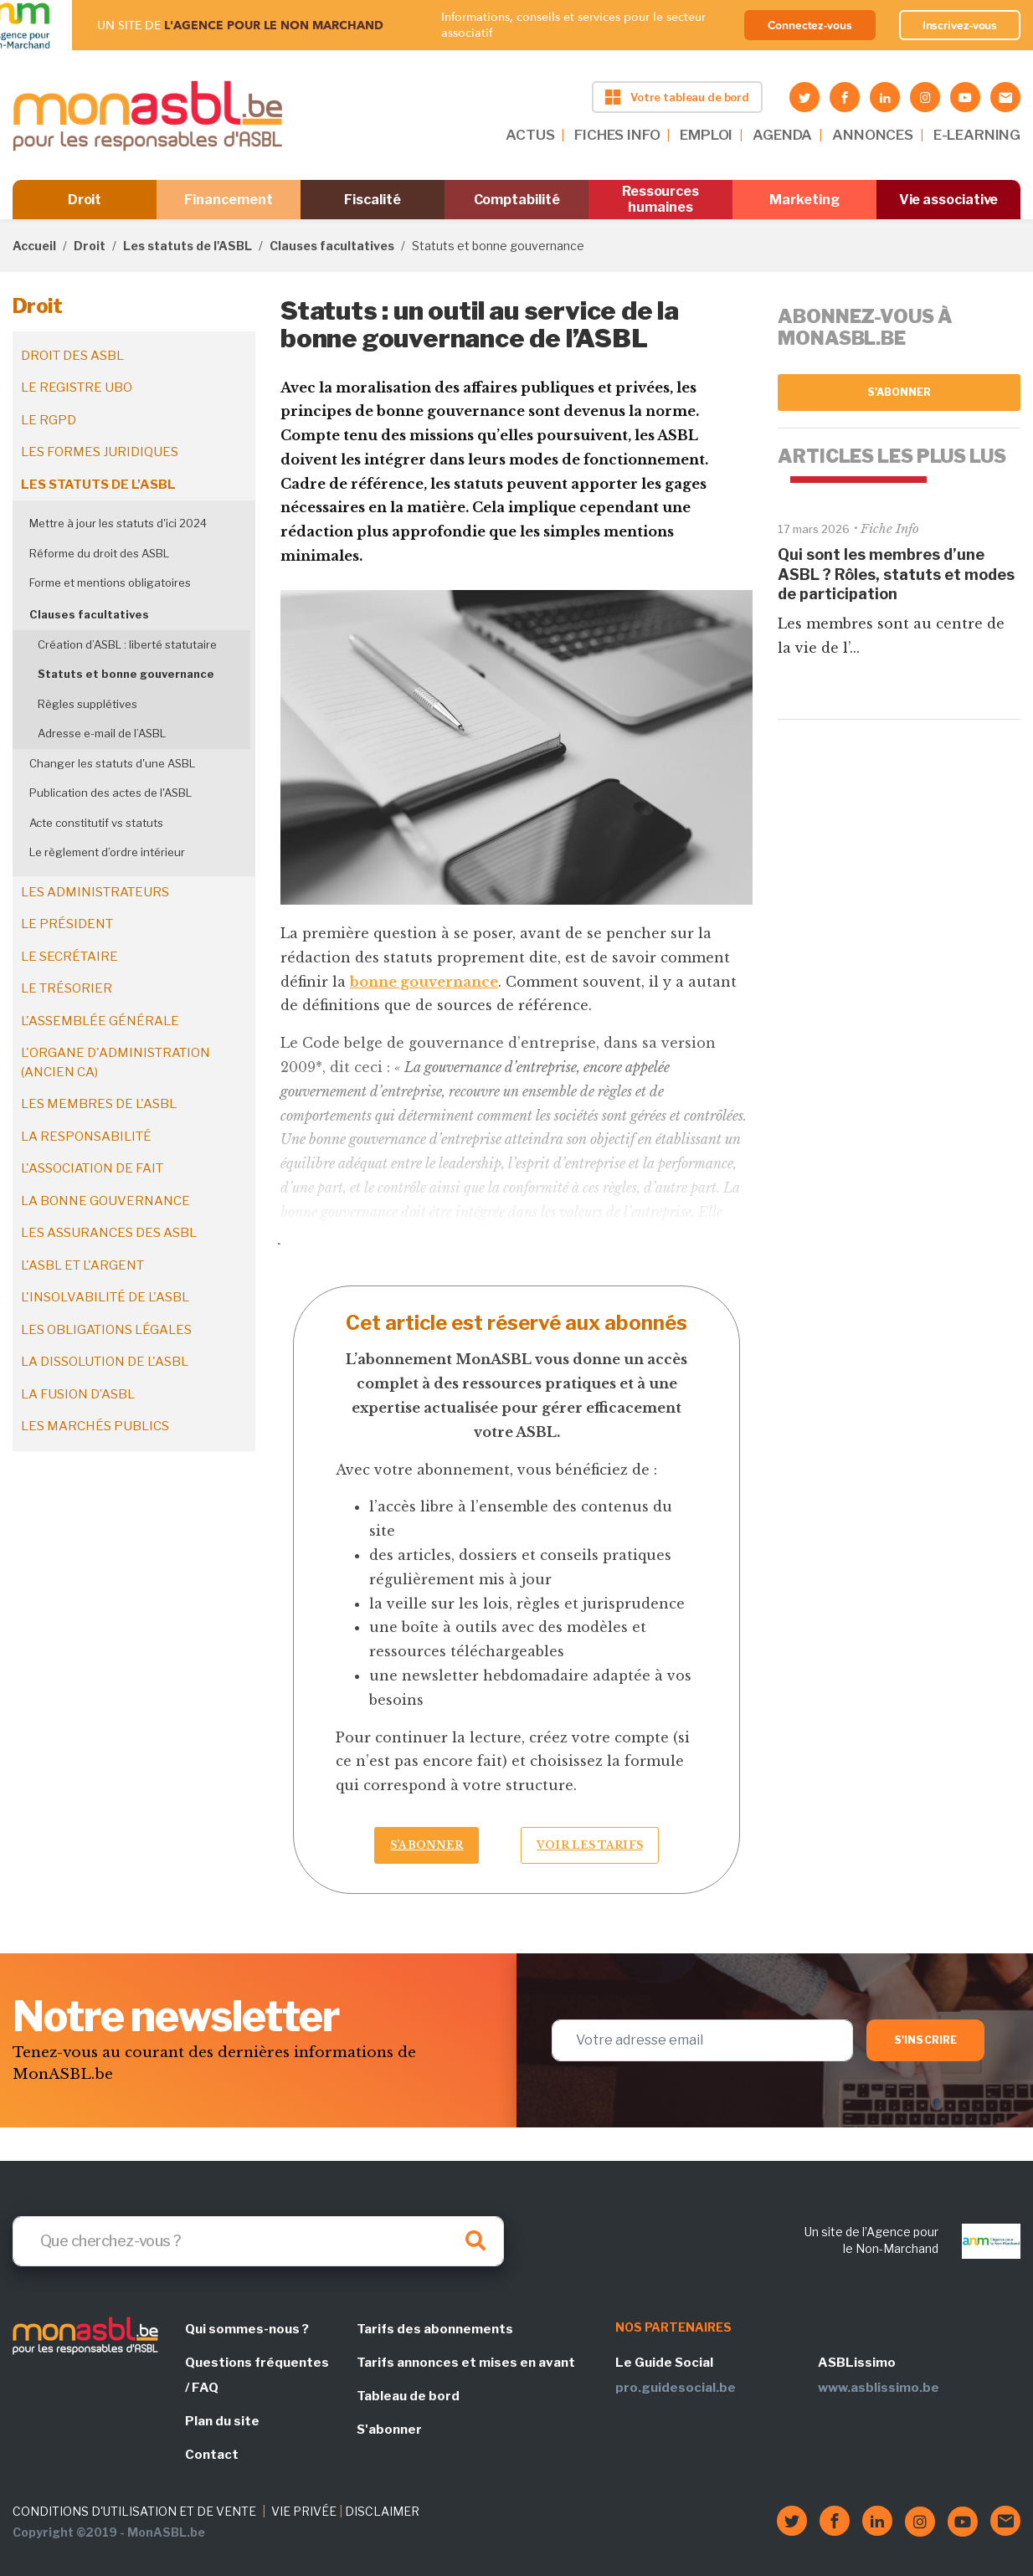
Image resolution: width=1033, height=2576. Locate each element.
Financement (228, 200)
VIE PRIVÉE (304, 2511)
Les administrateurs (95, 892)
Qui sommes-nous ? (247, 2329)
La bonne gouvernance (105, 1200)
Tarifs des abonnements (435, 2329)
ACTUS (530, 134)
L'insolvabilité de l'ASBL (105, 1297)
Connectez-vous (810, 25)
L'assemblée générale (100, 1021)
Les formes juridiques (99, 451)
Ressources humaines (660, 199)
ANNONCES (872, 134)
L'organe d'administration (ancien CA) (115, 1062)
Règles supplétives (87, 704)
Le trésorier (66, 988)
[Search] (258, 2241)
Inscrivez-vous (960, 25)
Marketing (804, 200)
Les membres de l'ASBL (99, 1103)
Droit (85, 200)
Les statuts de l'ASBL (187, 246)
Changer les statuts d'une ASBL (112, 763)
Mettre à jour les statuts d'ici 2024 (118, 523)
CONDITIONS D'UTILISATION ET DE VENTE (134, 2511)
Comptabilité (517, 200)
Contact (212, 2454)
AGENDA (782, 134)
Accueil (34, 246)
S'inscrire (925, 2040)
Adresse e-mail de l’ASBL (102, 733)
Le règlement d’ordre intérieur (107, 852)
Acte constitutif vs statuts (96, 822)
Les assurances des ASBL (109, 1232)
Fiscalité (372, 200)
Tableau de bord (408, 2396)
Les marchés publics (95, 1426)
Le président (67, 923)
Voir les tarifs (590, 1845)
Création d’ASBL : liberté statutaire (127, 644)
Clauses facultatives (332, 246)
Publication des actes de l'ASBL (110, 792)
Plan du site (222, 2421)
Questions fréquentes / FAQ (257, 2375)
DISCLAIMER (382, 2511)
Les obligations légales (106, 1329)
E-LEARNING (976, 134)
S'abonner (899, 392)
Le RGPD (48, 420)
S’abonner (426, 1845)
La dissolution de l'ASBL (104, 1361)
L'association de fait (92, 1168)
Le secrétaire (69, 956)
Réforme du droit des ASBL (99, 553)
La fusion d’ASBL (78, 1394)
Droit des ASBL (72, 355)
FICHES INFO (617, 134)
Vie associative (949, 200)
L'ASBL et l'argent (82, 1265)
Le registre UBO (76, 387)
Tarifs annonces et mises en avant (466, 2362)
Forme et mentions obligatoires (110, 582)
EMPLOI (706, 134)
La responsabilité (86, 1136)
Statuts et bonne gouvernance (126, 673)
